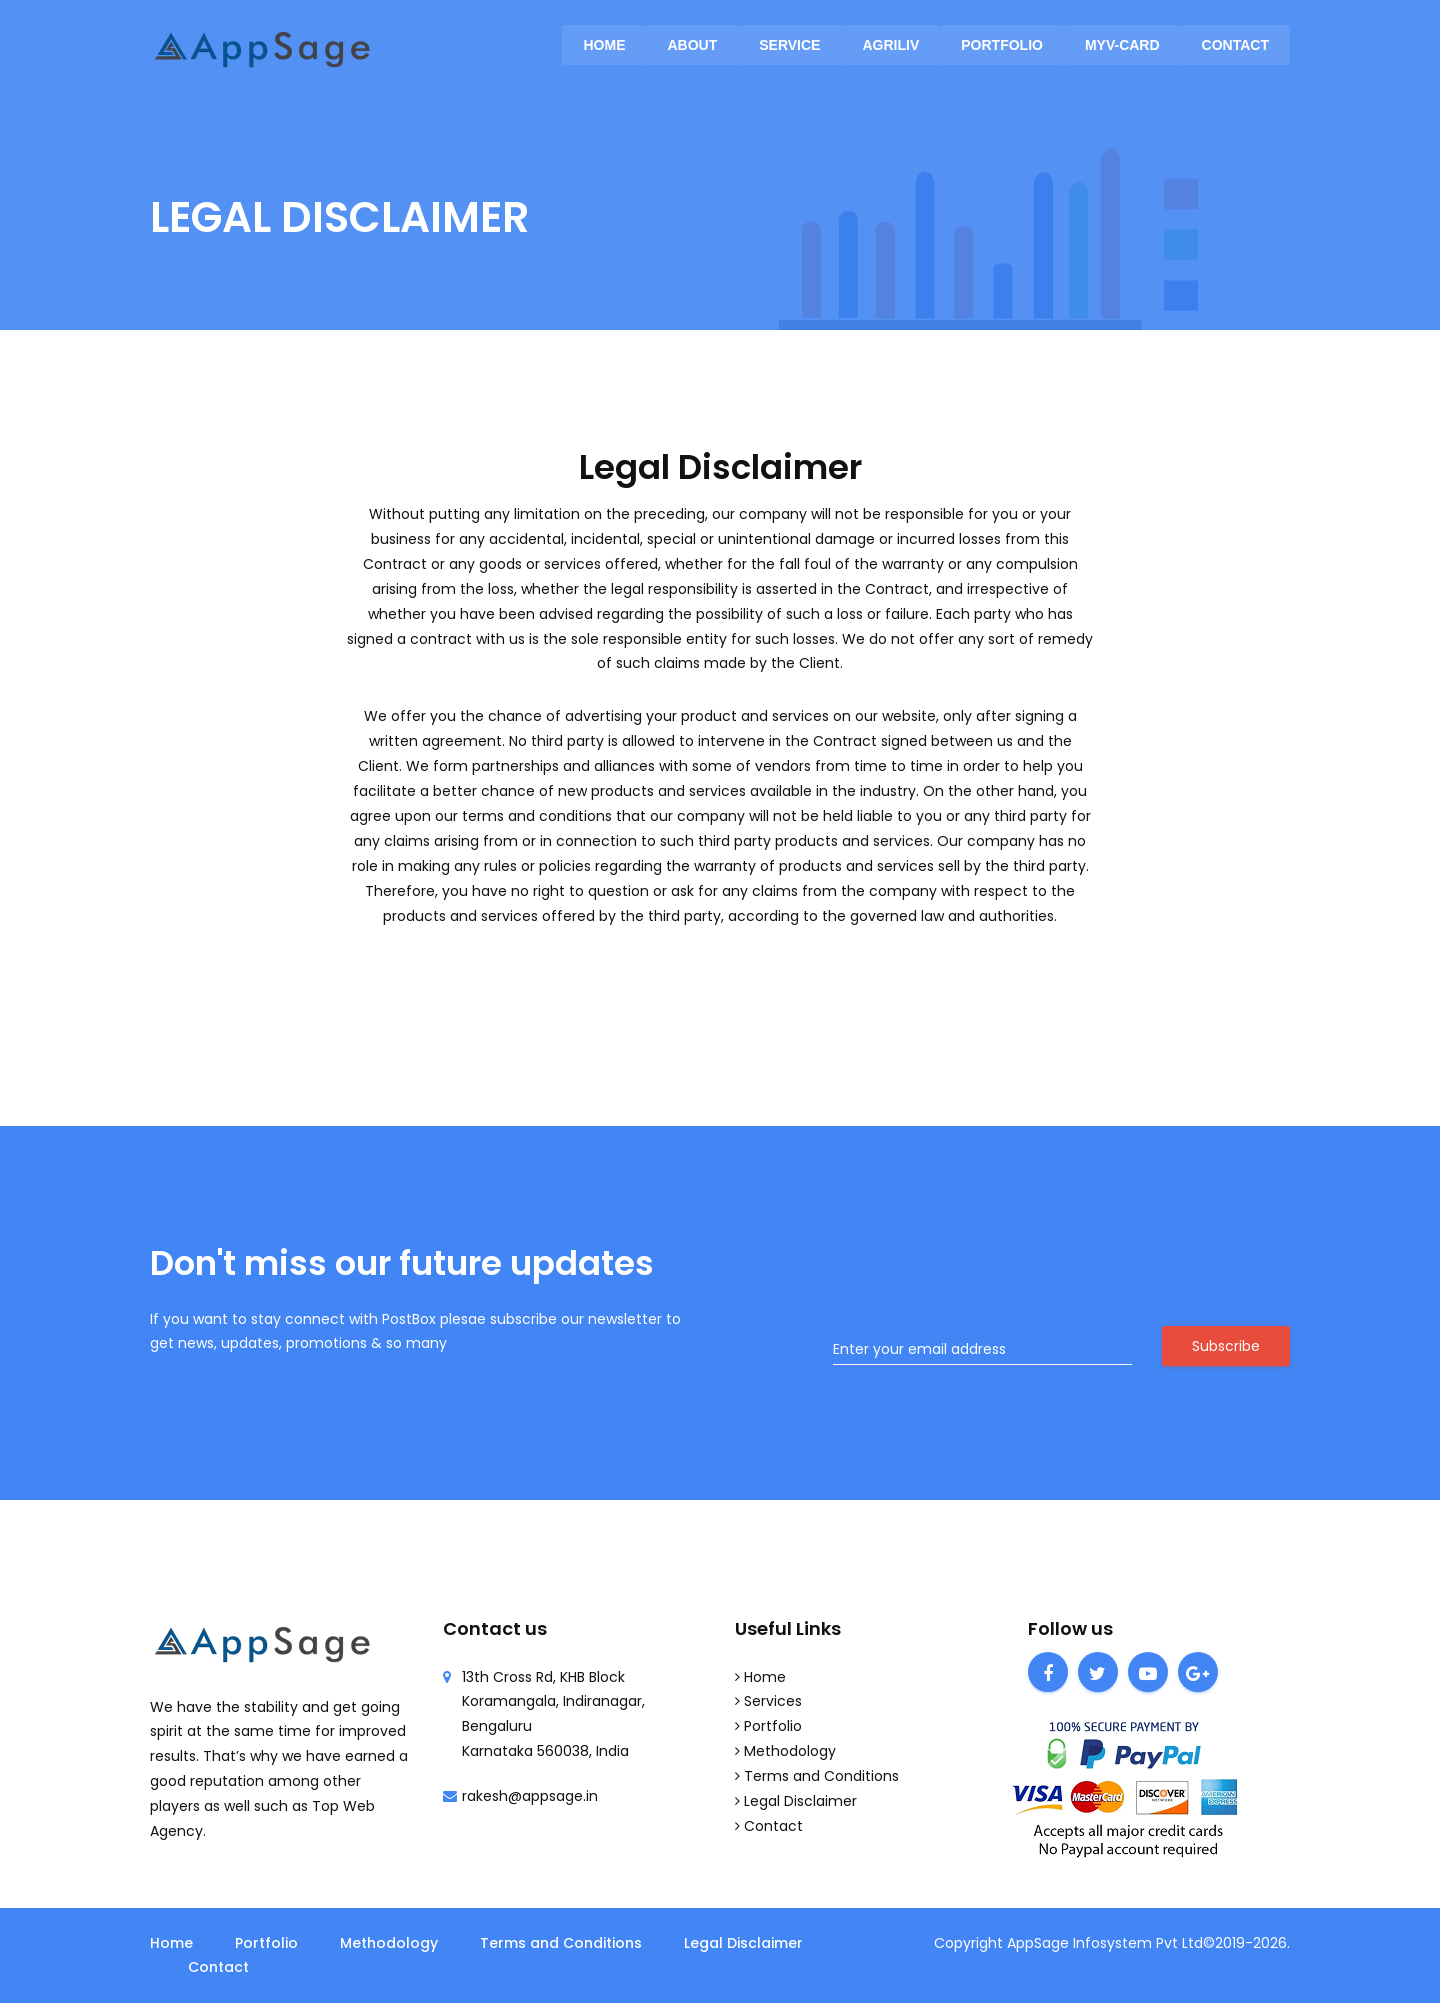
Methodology (790, 1751)
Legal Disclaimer (800, 1801)
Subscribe (1226, 1346)
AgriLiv (890, 45)
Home (604, 45)
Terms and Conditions (821, 1776)
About (692, 45)
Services (773, 1701)
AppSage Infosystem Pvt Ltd (1105, 1943)
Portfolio (1002, 45)
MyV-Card (1122, 45)
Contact (1235, 45)
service (789, 45)
